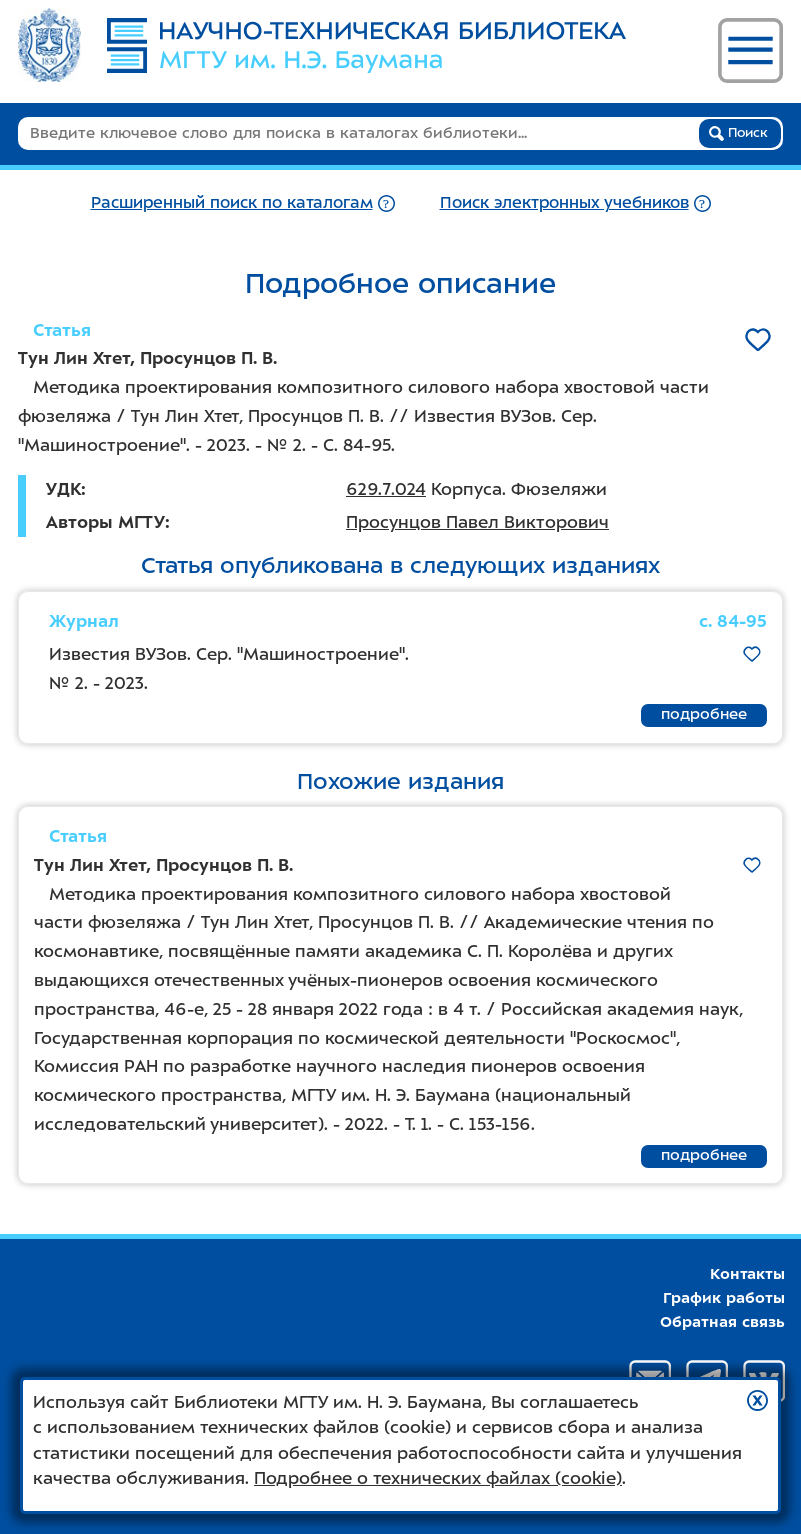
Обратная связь (722, 1322)
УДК (63, 489)
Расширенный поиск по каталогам (232, 202)
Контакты (747, 1274)
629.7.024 (386, 489)
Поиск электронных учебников (564, 202)
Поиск (738, 133)
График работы (724, 1298)
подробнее (704, 714)
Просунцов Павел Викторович (477, 522)
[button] (757, 1400)
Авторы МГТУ (105, 522)
